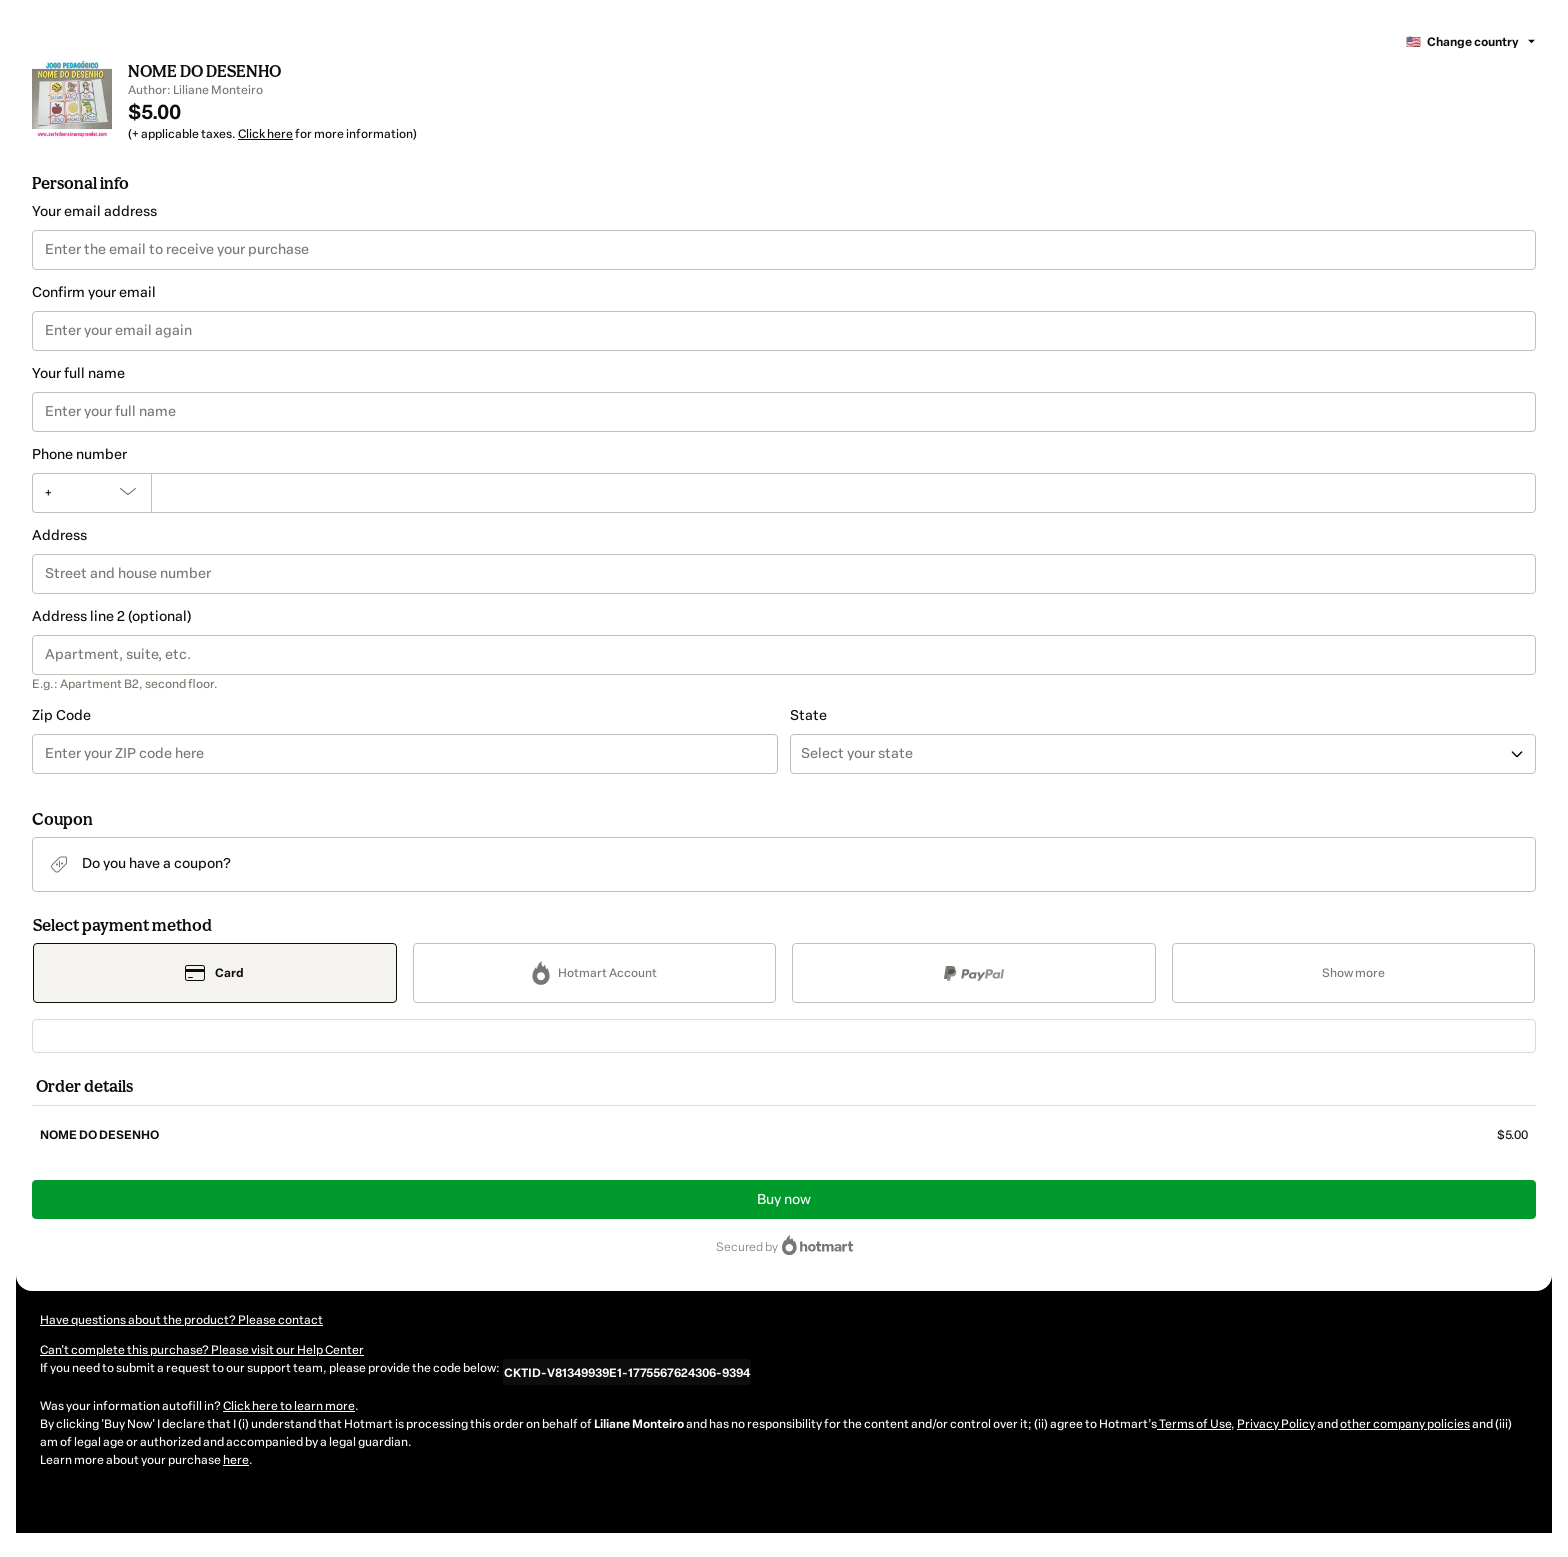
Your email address (94, 211)
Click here (265, 134)
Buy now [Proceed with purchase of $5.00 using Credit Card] (784, 1199)
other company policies (1405, 1424)
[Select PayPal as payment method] (974, 973)
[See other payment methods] (1354, 973)
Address (59, 535)
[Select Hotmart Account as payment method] (595, 973)
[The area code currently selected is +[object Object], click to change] (91, 493)
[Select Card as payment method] (215, 973)
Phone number (79, 454)
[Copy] (627, 1372)
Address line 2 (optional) (111, 616)
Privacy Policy (1276, 1424)
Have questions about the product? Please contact (181, 1320)
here (236, 1460)
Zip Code (61, 715)
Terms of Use (1194, 1424)
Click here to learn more (289, 1406)
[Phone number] (843, 493)
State (808, 715)
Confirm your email (94, 292)
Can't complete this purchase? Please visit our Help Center (202, 1350)
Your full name (78, 373)
